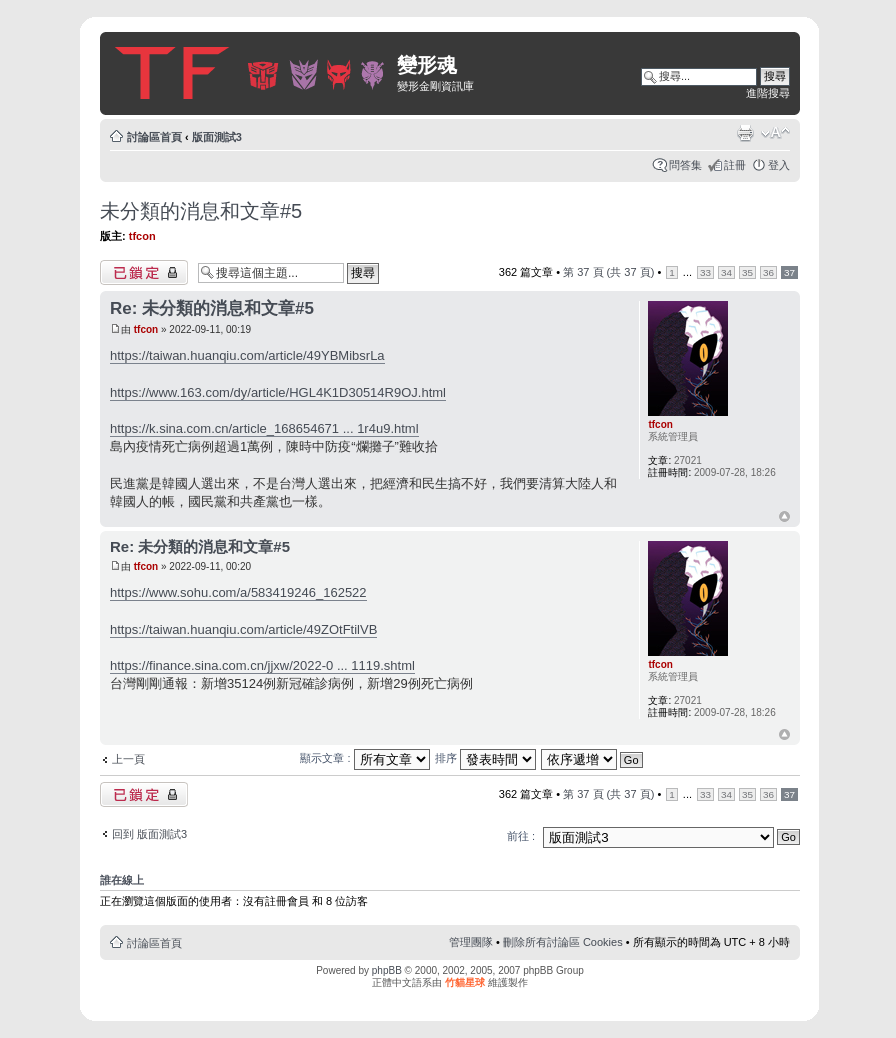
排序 (485, 758)
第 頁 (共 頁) (608, 272)
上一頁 (128, 759)
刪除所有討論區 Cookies (563, 942)
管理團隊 (471, 942)
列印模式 (745, 133)
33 (705, 272)
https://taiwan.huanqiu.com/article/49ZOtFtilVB (243, 629)
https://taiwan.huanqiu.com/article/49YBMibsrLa (247, 355)
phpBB (387, 970)
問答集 (685, 165)
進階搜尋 (768, 93)
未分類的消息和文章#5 (201, 211)
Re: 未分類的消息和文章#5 (212, 308)
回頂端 (784, 517)
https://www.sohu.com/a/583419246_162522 (238, 592)
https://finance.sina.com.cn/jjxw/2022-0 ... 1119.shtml (262, 665)
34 (726, 272)
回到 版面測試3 (149, 834)
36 (768, 272)
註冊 (735, 165)
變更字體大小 (775, 133)
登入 (779, 165)
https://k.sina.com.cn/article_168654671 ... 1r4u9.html (264, 428)
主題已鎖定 (144, 272)
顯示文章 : (364, 758)
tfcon (142, 236)
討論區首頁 (154, 137)
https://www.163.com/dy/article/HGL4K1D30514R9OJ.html (278, 392)
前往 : (521, 836)
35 (747, 272)
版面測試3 (217, 137)
